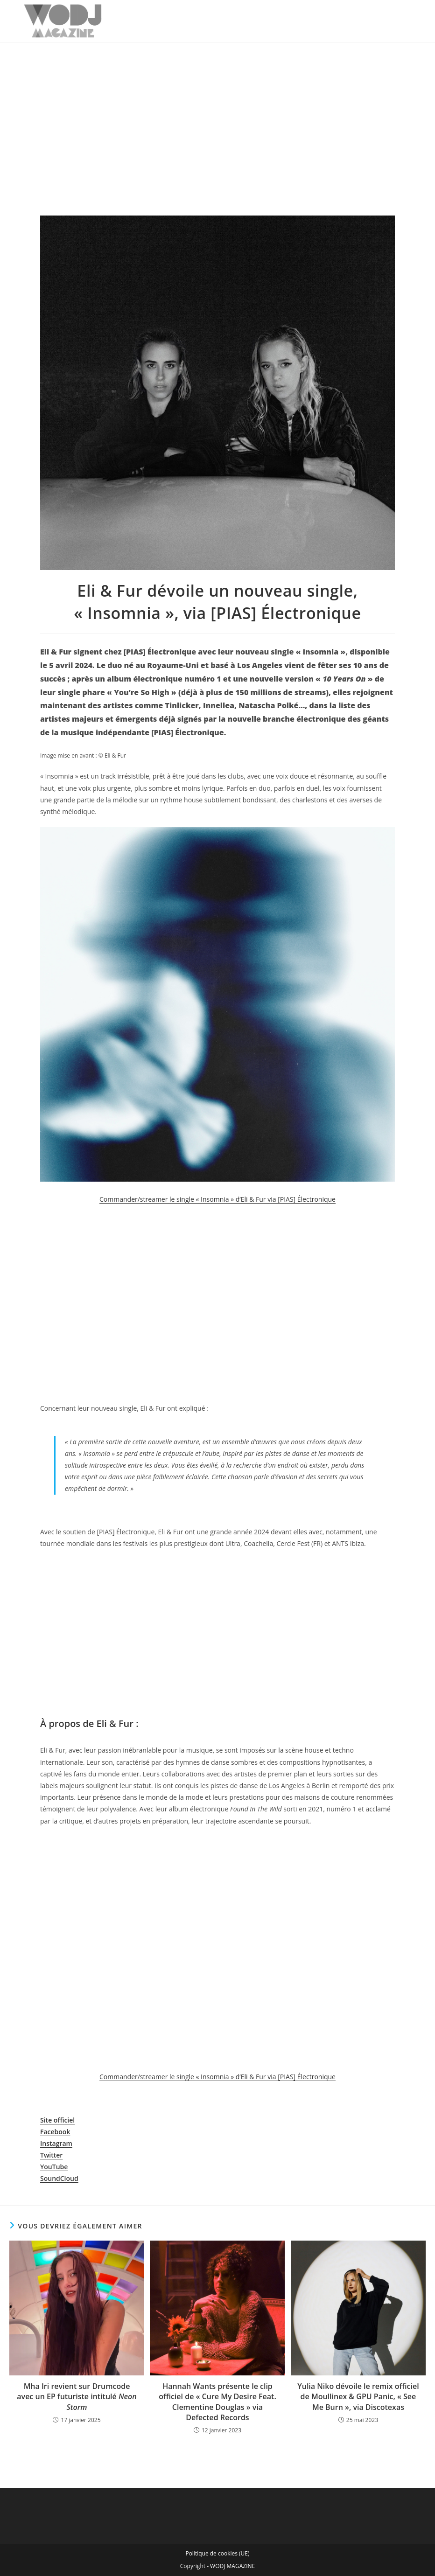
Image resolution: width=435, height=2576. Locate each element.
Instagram (56, 2143)
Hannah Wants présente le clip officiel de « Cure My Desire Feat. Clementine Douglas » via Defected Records (217, 2402)
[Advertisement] (217, 112)
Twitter (51, 2155)
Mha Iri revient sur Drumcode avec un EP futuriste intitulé (76, 2396)
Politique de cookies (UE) (217, 2553)
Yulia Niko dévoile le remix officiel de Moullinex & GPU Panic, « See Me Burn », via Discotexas (358, 2396)
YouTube (54, 2166)
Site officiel (57, 2120)
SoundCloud (59, 2178)
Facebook (55, 2131)
